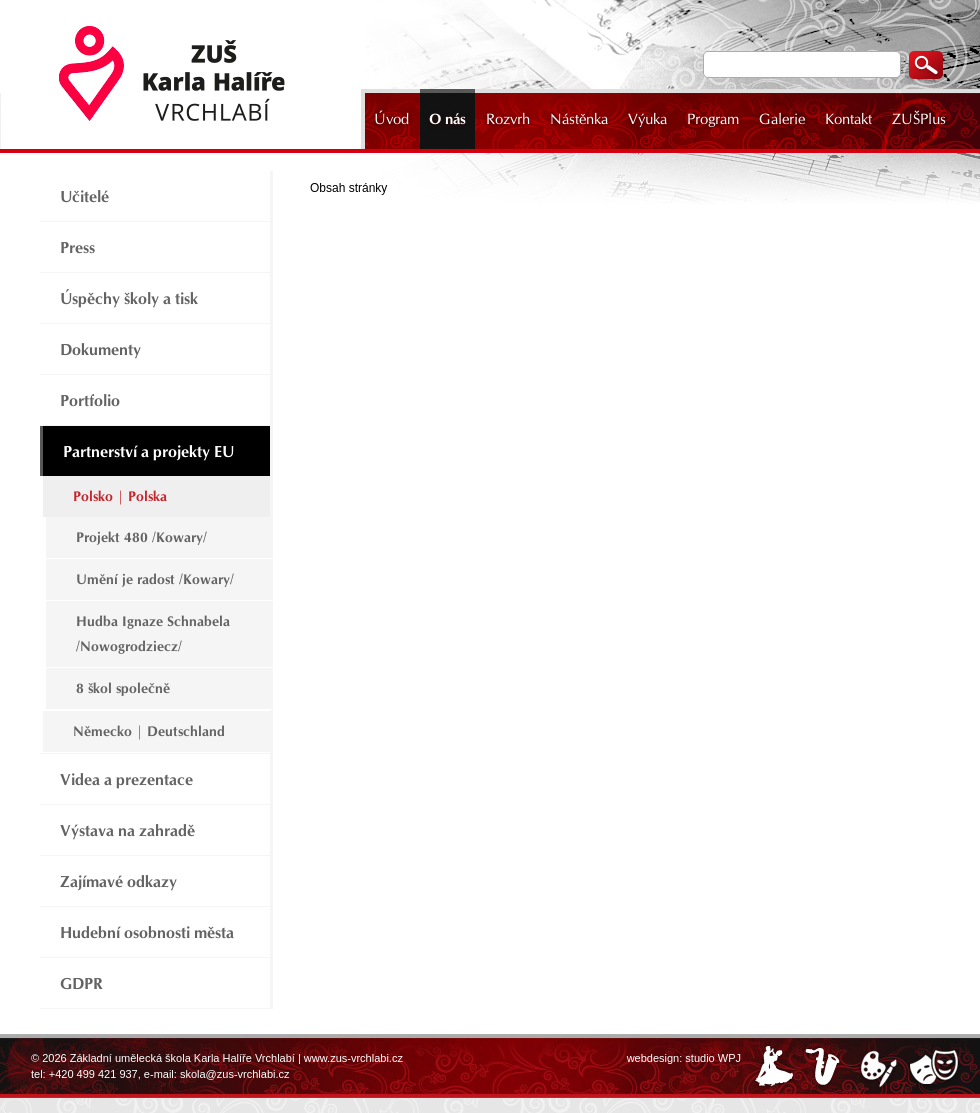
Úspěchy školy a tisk (129, 298)
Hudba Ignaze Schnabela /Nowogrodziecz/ (153, 634)
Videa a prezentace (126, 779)
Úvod (391, 119)
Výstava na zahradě (127, 830)
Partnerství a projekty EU (148, 451)
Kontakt (848, 119)
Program (713, 119)
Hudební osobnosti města (147, 932)
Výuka (647, 119)
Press (77, 247)
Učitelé (84, 196)
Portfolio (90, 400)
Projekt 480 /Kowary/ (141, 537)
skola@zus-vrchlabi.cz (235, 1074)
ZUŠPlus (919, 119)
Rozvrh (508, 119)
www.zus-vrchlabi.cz (353, 1058)
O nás (447, 119)
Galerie (782, 119)
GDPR (81, 983)
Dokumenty (100, 349)
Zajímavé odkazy (118, 881)
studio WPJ (713, 1058)
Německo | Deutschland (149, 731)
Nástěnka (579, 119)
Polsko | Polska (120, 496)
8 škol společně (123, 688)
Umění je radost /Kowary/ (155, 579)
